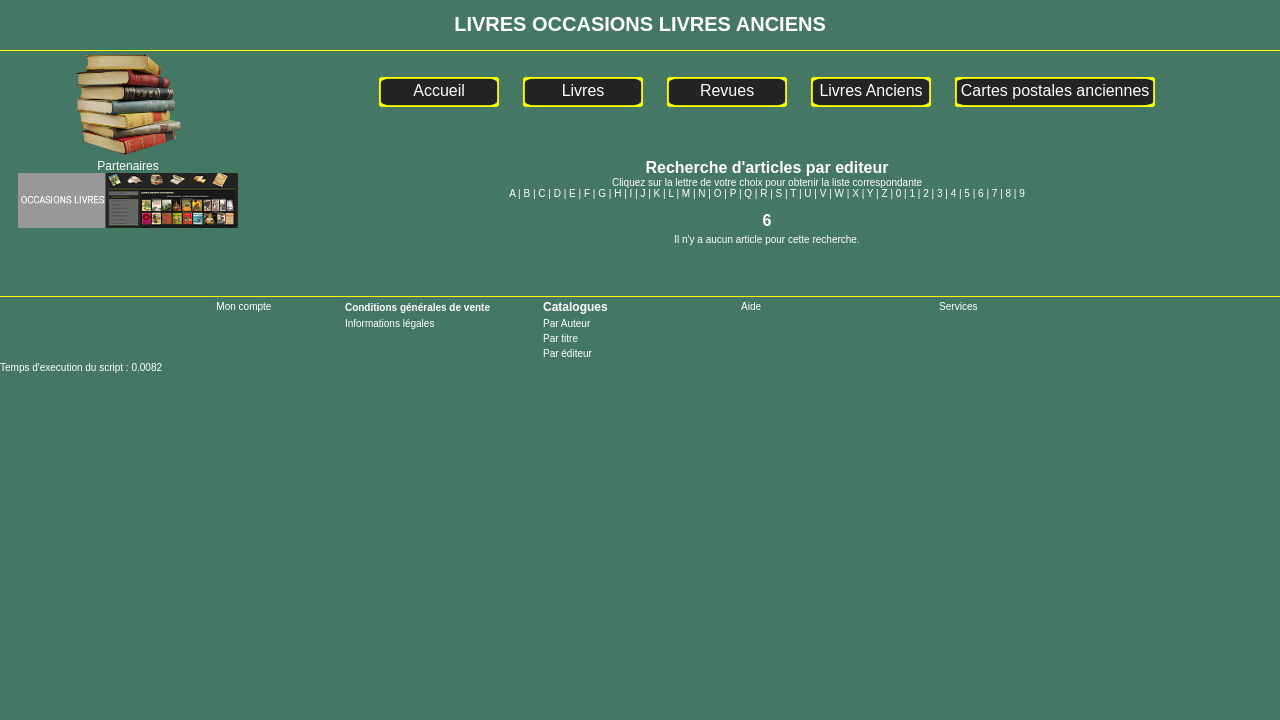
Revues (727, 90)
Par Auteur (566, 323)
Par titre (560, 338)
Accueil (439, 90)
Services (958, 306)
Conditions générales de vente (417, 307)
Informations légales (390, 323)
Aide (751, 306)
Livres (583, 90)
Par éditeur (567, 353)
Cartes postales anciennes (1055, 90)
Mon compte (243, 306)
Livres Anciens (870, 90)
